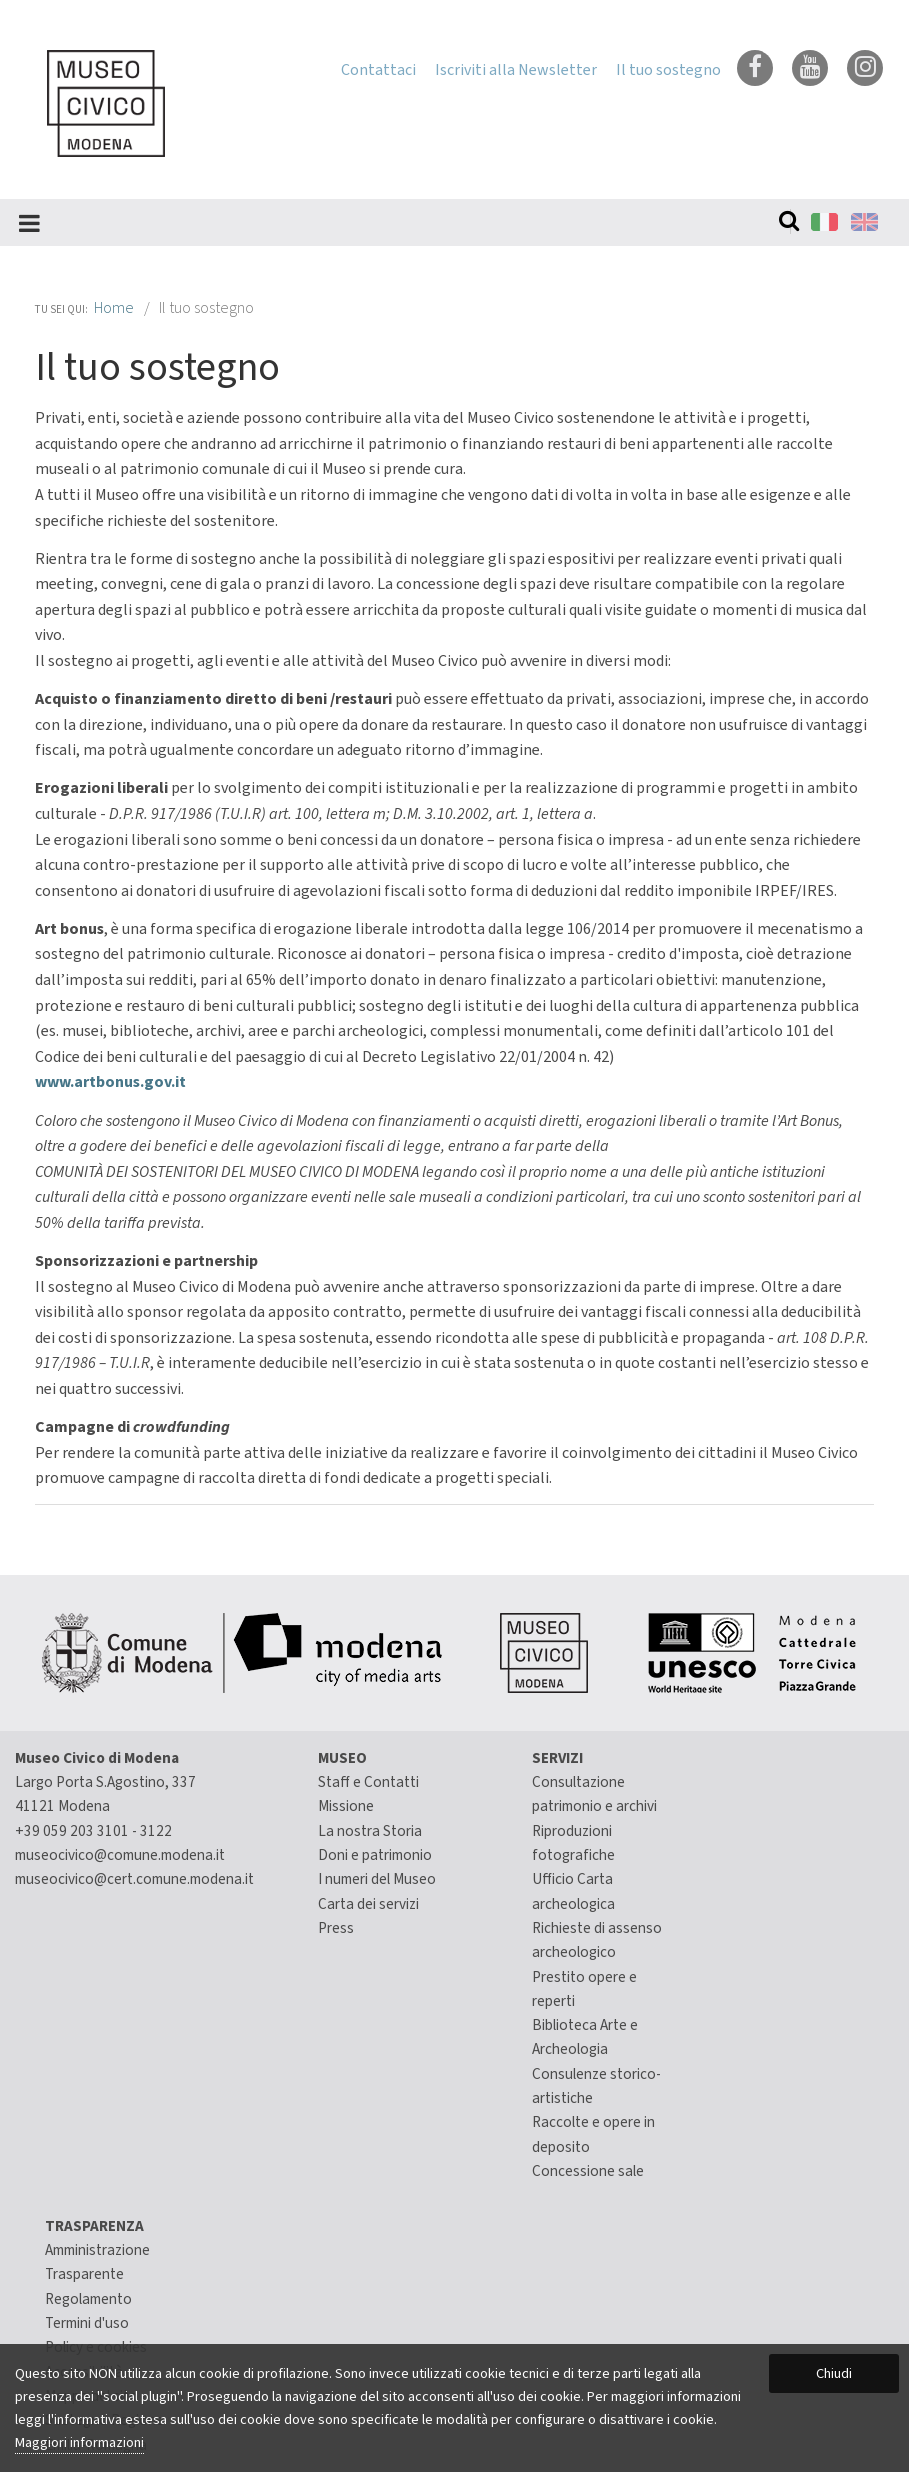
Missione (346, 1806)
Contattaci (378, 70)
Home (114, 308)
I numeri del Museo (377, 1879)
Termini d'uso (87, 2323)
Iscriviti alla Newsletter (516, 70)
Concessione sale (588, 2171)
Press (336, 1928)
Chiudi (834, 2373)
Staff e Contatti (368, 1782)
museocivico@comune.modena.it (120, 1855)
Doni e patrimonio (375, 1855)
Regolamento (88, 2299)
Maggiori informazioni (79, 2442)
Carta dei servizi (368, 1904)
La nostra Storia (370, 1831)
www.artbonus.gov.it (110, 1082)
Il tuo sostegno (668, 70)
